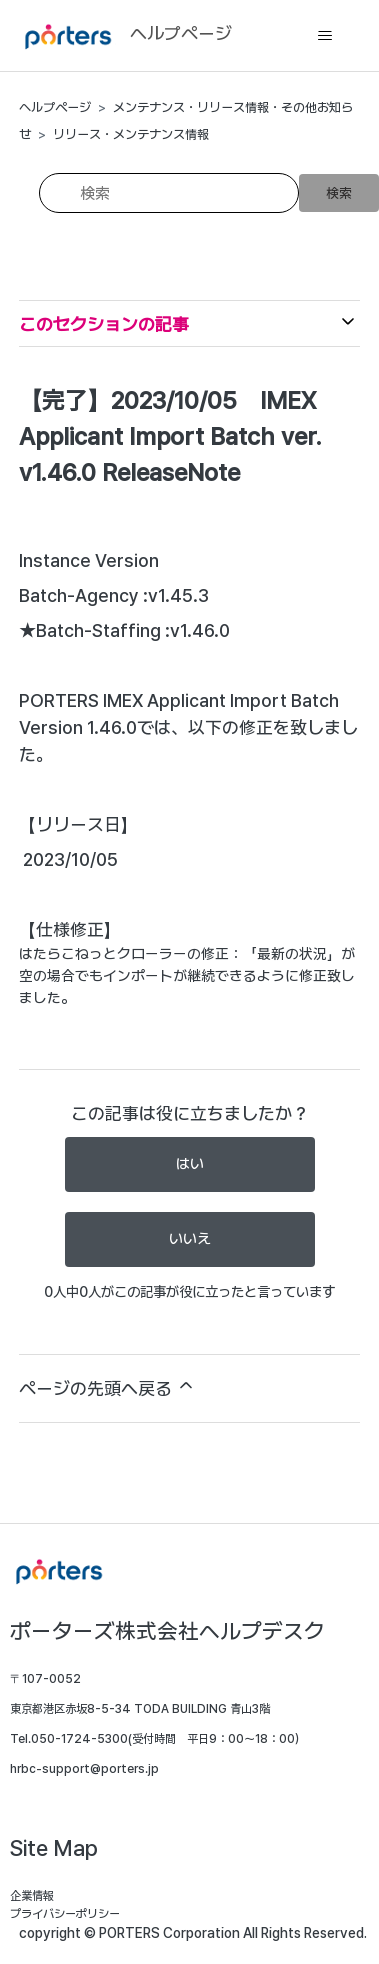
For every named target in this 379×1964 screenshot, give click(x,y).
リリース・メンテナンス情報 (131, 134)
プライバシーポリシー (65, 1914)
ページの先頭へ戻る (107, 1387)
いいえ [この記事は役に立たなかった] (190, 1239)
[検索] (169, 193)
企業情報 (32, 1896)
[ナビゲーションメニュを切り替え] (324, 36)
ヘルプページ (55, 107)
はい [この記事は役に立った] (190, 1164)
